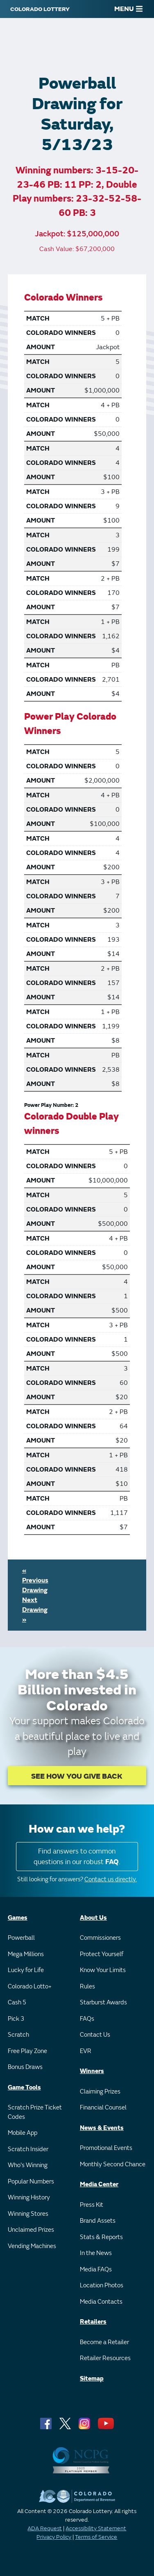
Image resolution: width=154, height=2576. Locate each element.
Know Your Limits (103, 1970)
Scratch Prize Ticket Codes (35, 2112)
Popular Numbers (31, 2182)
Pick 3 (16, 2019)
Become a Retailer (104, 2342)
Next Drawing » (35, 1610)
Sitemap (92, 2379)
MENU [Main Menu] (128, 9)
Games (17, 1918)
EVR (85, 2051)
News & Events (102, 2128)
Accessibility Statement (96, 2528)
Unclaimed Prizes (31, 2230)
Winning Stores (28, 2214)
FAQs (87, 2019)
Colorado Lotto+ (30, 1986)
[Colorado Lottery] (40, 9)
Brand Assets (98, 2221)
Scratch (18, 2035)
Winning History (29, 2197)
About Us (93, 1918)
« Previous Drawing (35, 1580)
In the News (96, 2253)
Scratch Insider (28, 2149)
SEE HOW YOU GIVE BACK (76, 1776)
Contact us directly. (110, 1879)
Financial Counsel (103, 2108)
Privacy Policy (53, 2536)
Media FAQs (96, 2269)
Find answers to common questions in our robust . (77, 1856)
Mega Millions (26, 1954)
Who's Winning (28, 2165)
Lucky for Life (26, 1970)
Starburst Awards (103, 2002)
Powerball (21, 1938)
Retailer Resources (105, 2358)
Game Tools (24, 2087)
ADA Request (44, 2528)
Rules (87, 1986)
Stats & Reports (101, 2237)
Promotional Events (106, 2148)
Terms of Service (96, 2536)
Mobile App (22, 2133)
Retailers (93, 2322)
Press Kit (91, 2205)
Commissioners (100, 1938)
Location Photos (101, 2285)
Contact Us (95, 2035)
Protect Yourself (101, 1954)
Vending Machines (32, 2246)
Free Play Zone (27, 2051)
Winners (92, 2071)
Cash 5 (17, 2002)
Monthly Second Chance (112, 2164)
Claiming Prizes (100, 2092)
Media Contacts (101, 2302)
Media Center (99, 2184)
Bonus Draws (25, 2067)
